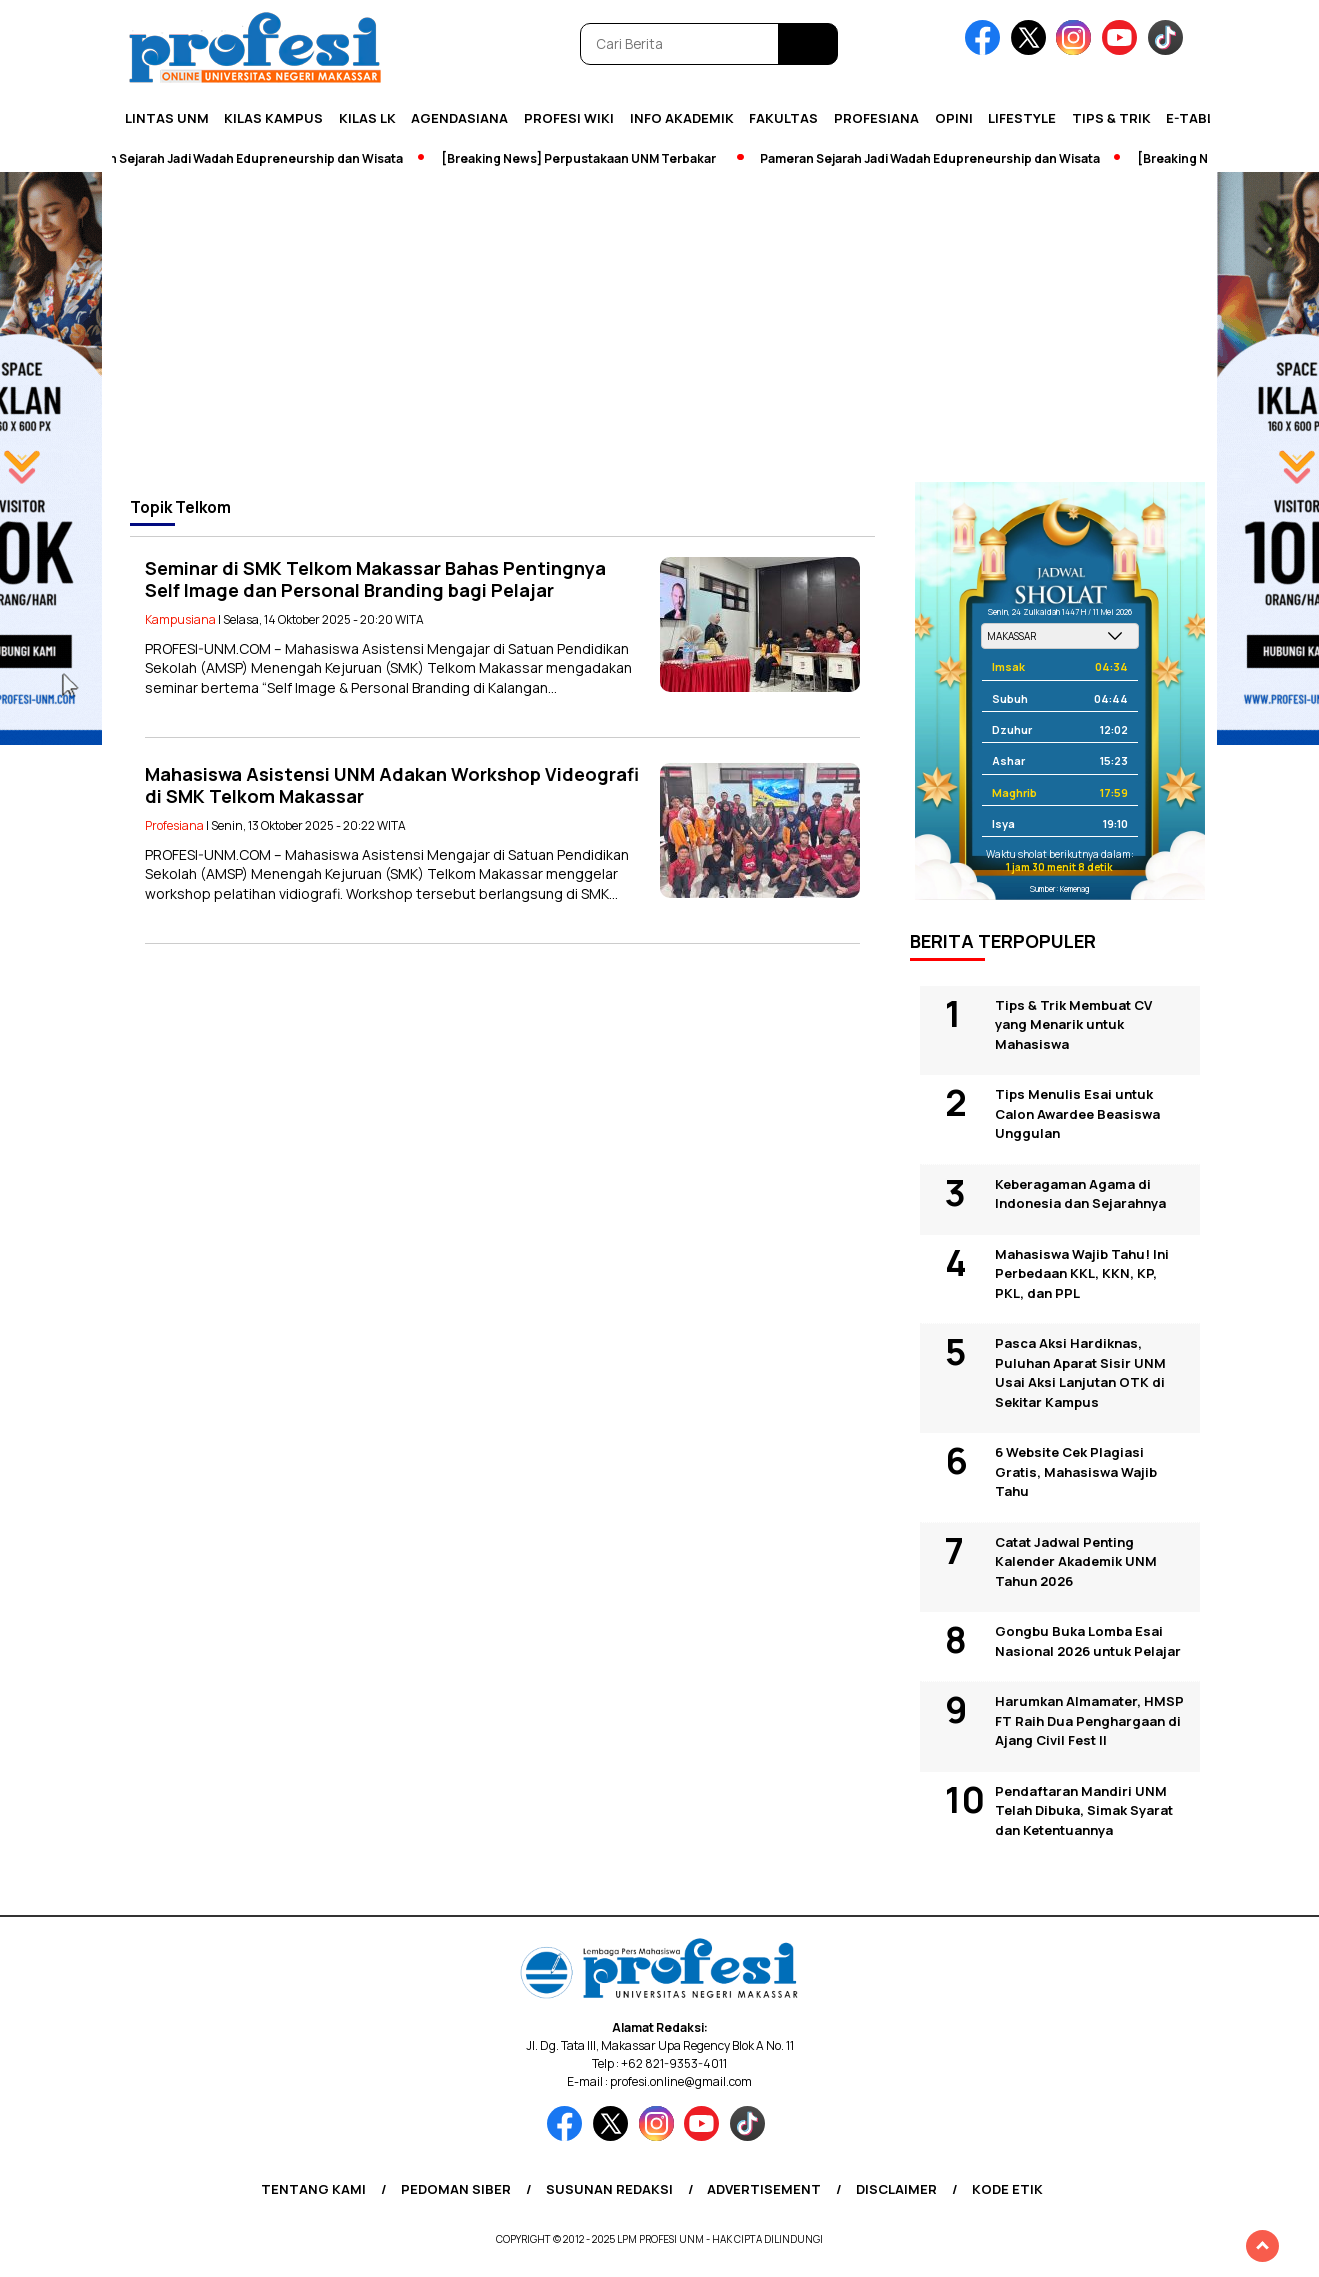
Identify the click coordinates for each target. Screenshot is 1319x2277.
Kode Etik (1007, 2189)
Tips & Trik (1111, 118)
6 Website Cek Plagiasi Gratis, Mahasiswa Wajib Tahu (1076, 1471)
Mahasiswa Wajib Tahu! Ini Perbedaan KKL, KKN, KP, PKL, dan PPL (1082, 1273)
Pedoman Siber (456, 2189)
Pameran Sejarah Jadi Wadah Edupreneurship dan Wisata (244, 158)
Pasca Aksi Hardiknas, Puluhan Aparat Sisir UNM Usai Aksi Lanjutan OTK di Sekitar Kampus (1080, 1372)
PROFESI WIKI (569, 118)
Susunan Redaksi (609, 2189)
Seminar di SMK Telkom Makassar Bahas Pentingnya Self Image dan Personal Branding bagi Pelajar (375, 579)
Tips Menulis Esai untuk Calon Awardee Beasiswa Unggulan (1077, 1113)
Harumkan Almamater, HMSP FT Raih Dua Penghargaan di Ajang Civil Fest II (1089, 1720)
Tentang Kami (313, 2189)
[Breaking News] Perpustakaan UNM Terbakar (589, 158)
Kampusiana (180, 619)
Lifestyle (1022, 118)
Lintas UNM (167, 118)
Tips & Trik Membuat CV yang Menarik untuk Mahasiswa (1073, 1024)
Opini (954, 118)
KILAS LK (367, 118)
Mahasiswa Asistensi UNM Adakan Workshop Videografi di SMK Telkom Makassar (392, 785)
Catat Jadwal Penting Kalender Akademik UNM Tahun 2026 (1076, 1561)
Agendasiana (459, 118)
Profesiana (876, 118)
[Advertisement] (660, 332)
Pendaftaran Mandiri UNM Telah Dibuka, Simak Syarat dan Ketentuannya (1084, 1810)
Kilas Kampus (273, 118)
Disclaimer (896, 2189)
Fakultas (783, 118)
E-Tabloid (1202, 118)
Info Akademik (682, 118)
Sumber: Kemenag (1059, 888)
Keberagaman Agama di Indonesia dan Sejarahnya (1080, 1194)
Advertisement (764, 2189)
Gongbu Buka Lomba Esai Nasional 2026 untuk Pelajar (1088, 1641)
